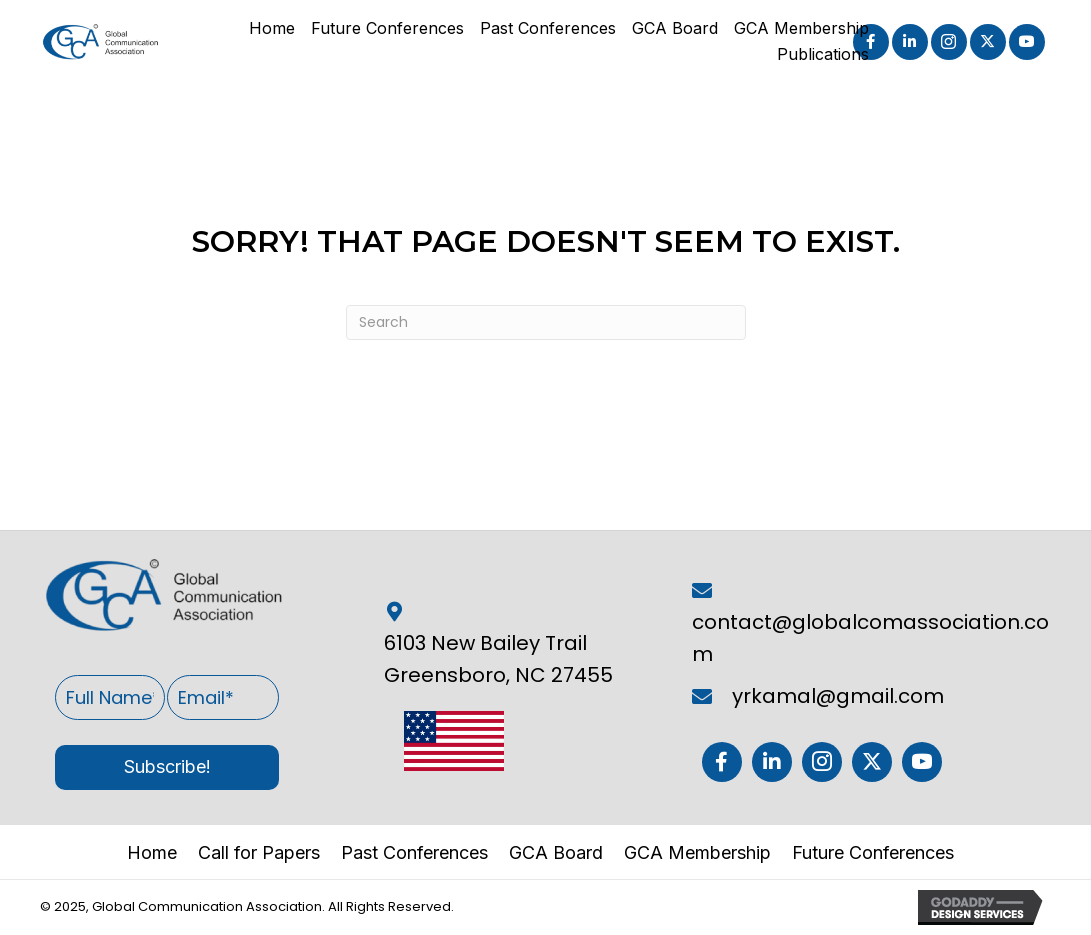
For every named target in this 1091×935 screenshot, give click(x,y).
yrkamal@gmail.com (838, 696)
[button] (910, 42)
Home (152, 852)
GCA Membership (697, 852)
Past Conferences (414, 852)
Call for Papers (259, 852)
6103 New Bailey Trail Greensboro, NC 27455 (498, 659)
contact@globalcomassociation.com (870, 638)
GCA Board (556, 852)
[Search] (546, 322)
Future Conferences (873, 852)
